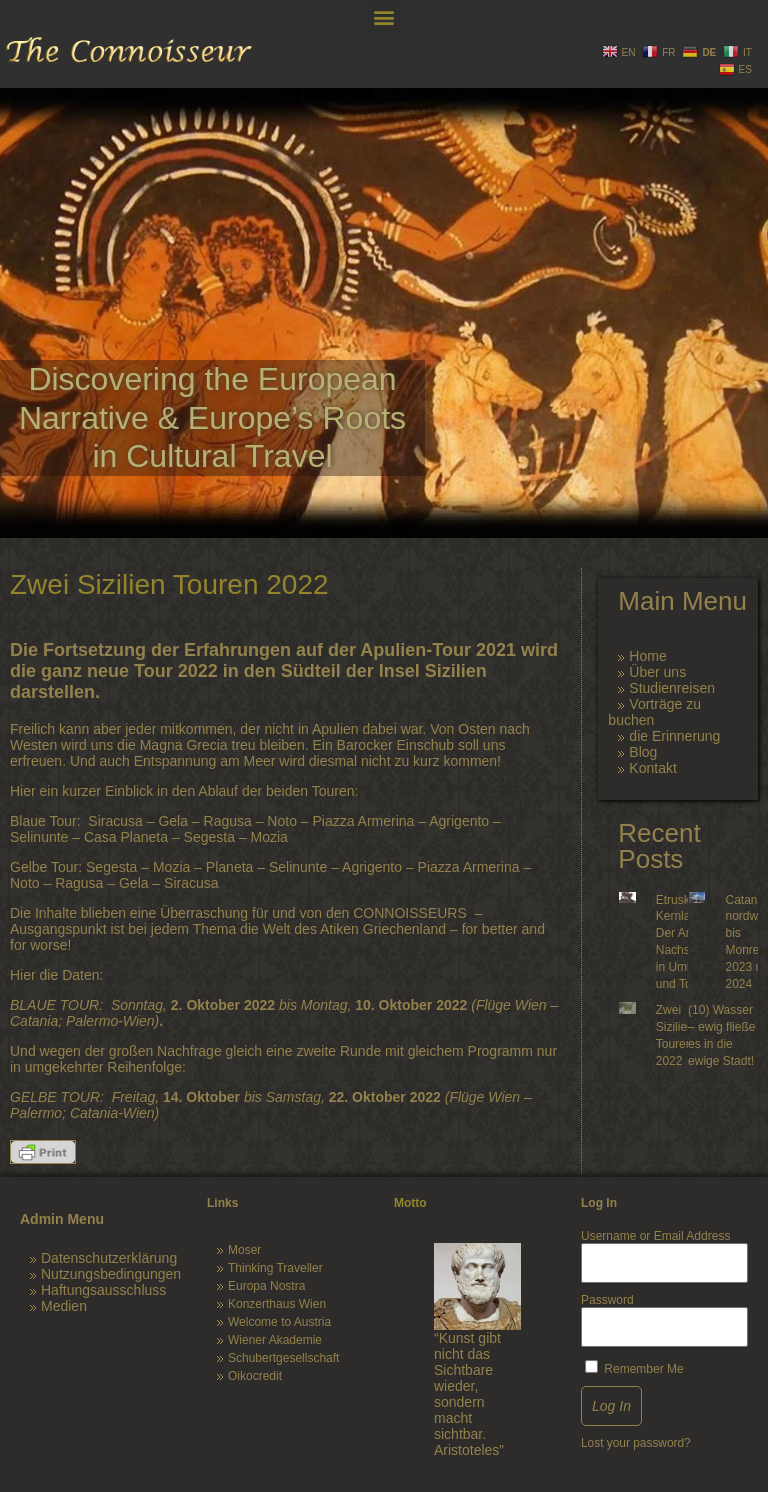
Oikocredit (255, 1376)
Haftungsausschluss (103, 1290)
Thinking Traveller (275, 1268)
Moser (244, 1250)
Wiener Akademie (275, 1340)
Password (607, 1300)
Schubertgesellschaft (283, 1358)
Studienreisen (672, 688)
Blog (643, 752)
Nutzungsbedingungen (111, 1274)
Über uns (657, 672)
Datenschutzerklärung (109, 1258)
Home (647, 656)
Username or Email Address (655, 1236)
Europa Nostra (266, 1286)
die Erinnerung (674, 736)
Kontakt (652, 768)
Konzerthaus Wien (277, 1304)
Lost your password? (636, 1443)
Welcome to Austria (279, 1322)
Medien (64, 1306)
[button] (384, 16)
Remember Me (634, 1368)
